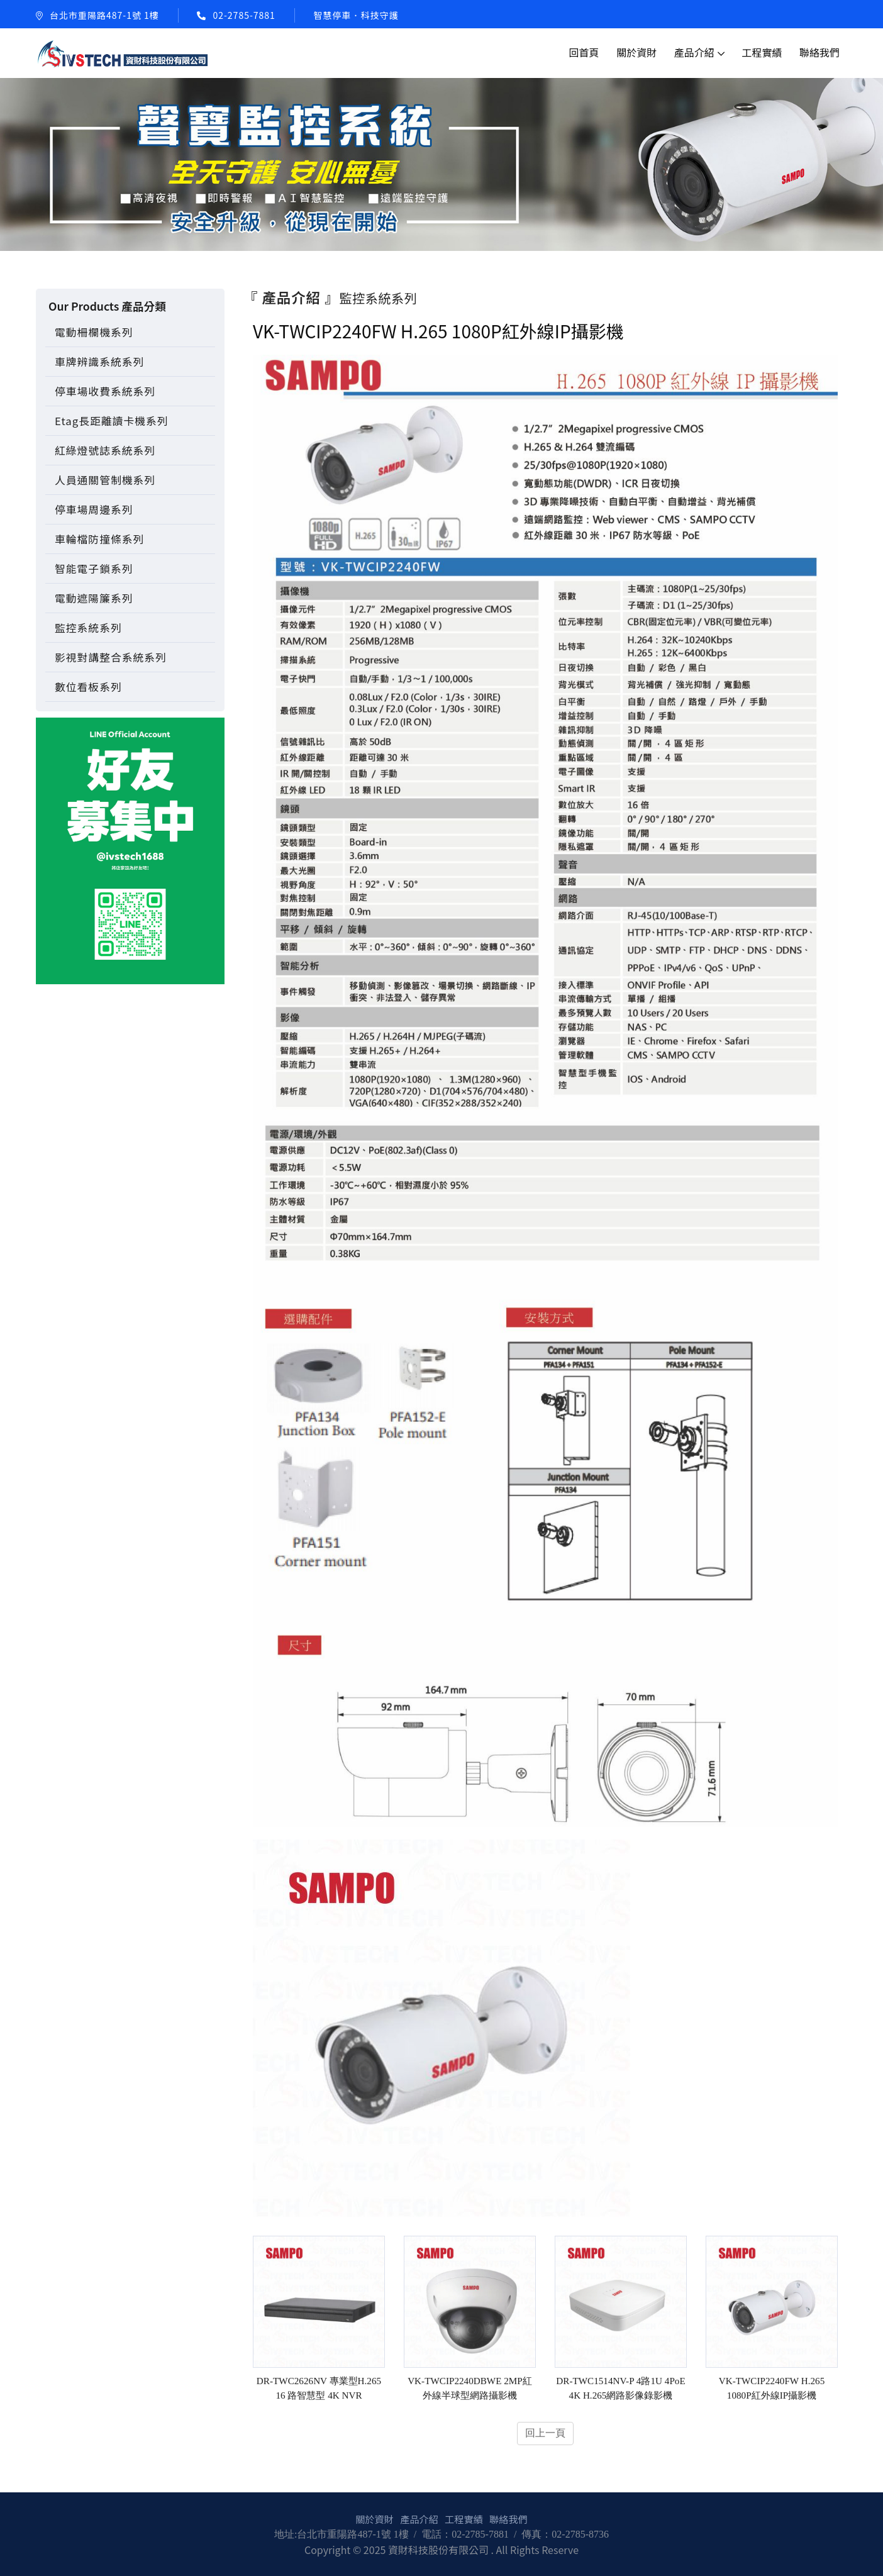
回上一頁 (545, 2434)
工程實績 (761, 52)
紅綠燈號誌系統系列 (105, 450)
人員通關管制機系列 (105, 479)
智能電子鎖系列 (94, 568)
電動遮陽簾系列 (94, 598)
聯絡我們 (819, 52)
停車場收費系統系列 (105, 391)
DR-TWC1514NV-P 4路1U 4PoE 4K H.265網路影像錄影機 (620, 2389)
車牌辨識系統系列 (99, 361)
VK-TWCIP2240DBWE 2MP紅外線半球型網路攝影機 (470, 2389)
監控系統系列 (88, 627)
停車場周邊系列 (94, 509)
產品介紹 (694, 52)
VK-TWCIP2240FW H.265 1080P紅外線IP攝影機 (772, 2389)
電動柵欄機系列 (94, 332)
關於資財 (636, 52)
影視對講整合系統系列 (111, 657)
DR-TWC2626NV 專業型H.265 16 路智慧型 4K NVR (319, 2389)
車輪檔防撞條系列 (99, 539)
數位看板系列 (88, 686)
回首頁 (584, 52)
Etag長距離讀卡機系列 (111, 420)
